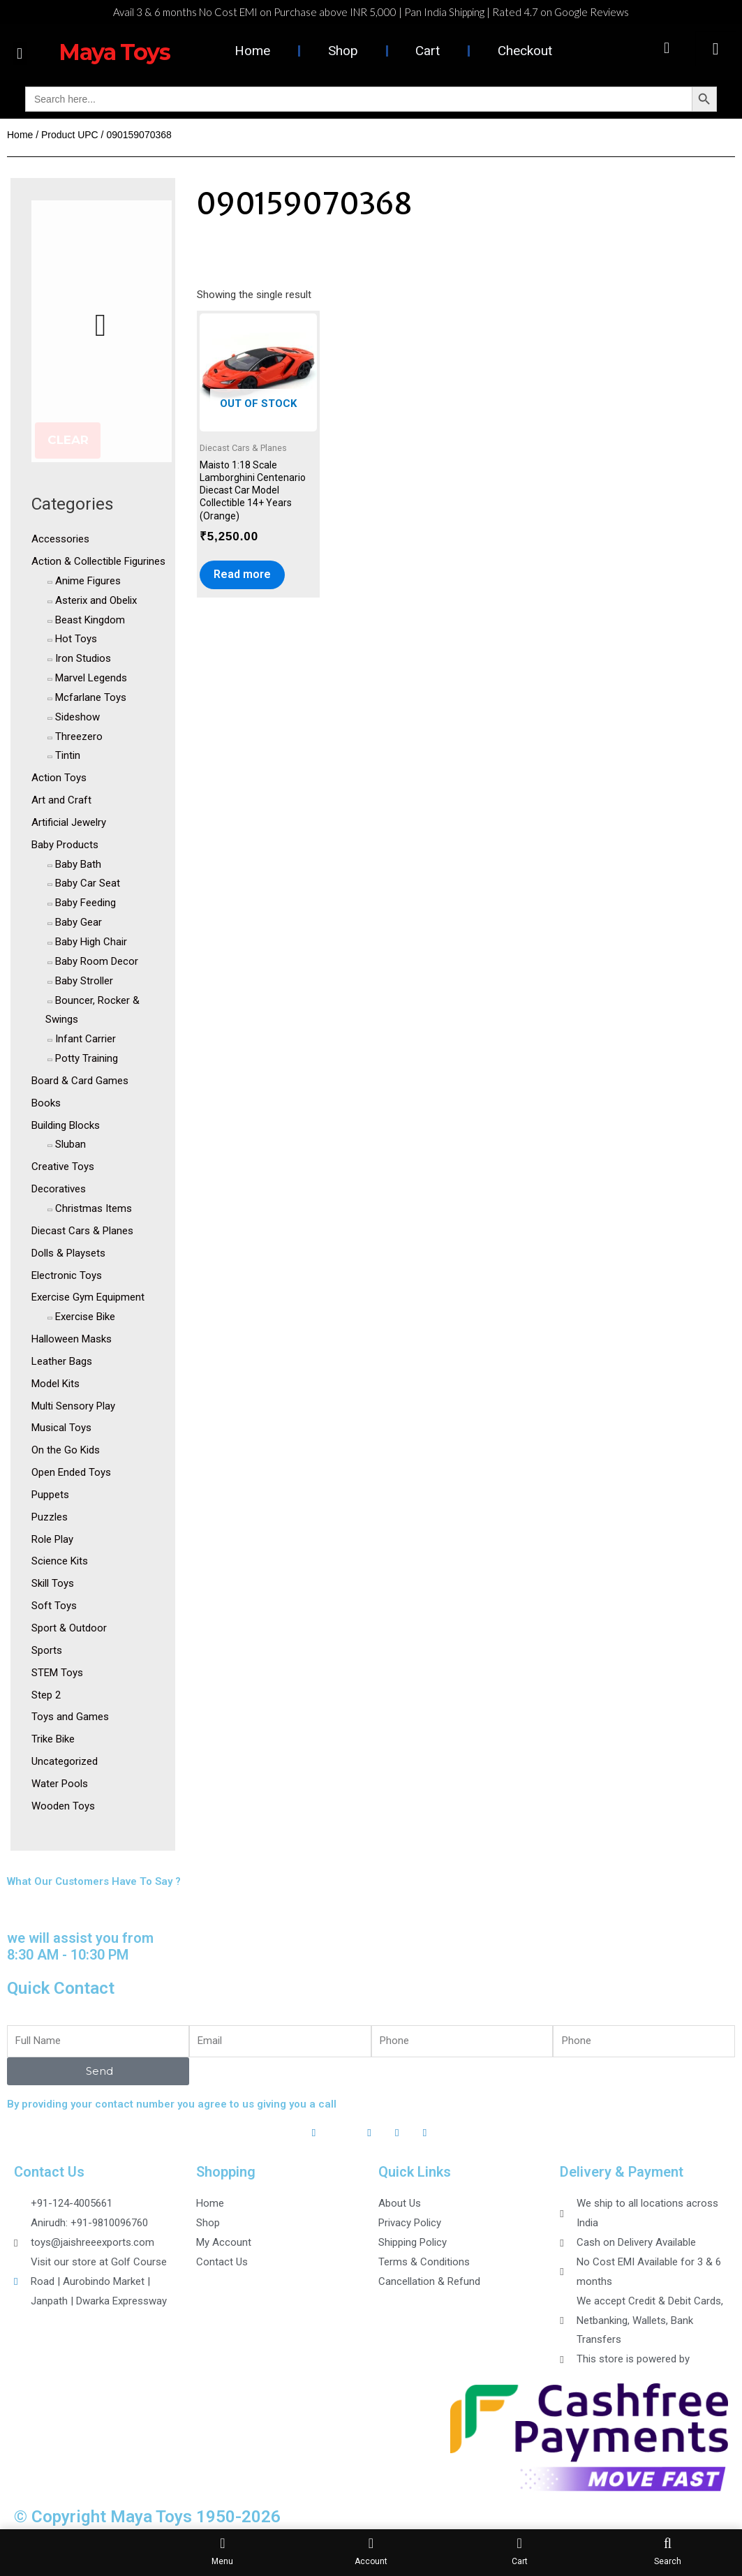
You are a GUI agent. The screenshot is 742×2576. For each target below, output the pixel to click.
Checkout (525, 51)
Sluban (70, 1144)
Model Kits (55, 1383)
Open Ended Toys (71, 1472)
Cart (427, 51)
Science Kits (59, 1561)
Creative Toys (62, 1166)
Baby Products (64, 844)
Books (46, 1103)
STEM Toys (57, 1672)
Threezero (79, 736)
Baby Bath (78, 864)
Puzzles (49, 1517)
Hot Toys (76, 638)
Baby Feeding (85, 902)
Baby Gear (78, 922)
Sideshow (77, 717)
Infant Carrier (85, 1038)
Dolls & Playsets (68, 1253)
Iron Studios (83, 658)
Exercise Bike (85, 1316)
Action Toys (59, 777)
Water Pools (59, 1783)
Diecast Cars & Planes (82, 1230)
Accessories (60, 539)
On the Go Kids (65, 1450)
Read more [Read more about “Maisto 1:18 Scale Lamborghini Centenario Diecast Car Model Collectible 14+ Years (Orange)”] (242, 574)
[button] (20, 53)
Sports (46, 1650)
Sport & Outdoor (69, 1628)
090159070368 (304, 204)
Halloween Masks (71, 1339)
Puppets (50, 1494)
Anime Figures (88, 581)
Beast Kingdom (90, 620)
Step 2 (46, 1695)
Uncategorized (64, 1761)
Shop (343, 51)
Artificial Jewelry (68, 822)
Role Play (52, 1539)
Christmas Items (93, 1208)
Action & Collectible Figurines (98, 561)
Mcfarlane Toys (90, 697)
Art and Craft (61, 800)
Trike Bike (53, 1739)
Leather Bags (61, 1361)
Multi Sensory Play (73, 1406)
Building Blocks (65, 1125)
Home (252, 51)
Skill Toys (52, 1583)
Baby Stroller (84, 981)
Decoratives (58, 1189)
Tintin (67, 755)
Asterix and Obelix (96, 600)
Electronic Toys (66, 1275)
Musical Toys (61, 1427)
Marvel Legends (91, 678)
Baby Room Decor (96, 961)
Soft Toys (54, 1605)
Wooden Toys (63, 1806)
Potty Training (86, 1058)
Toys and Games (70, 1716)
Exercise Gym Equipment (87, 1297)
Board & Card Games (79, 1080)
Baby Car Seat (87, 883)
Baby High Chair (91, 941)
